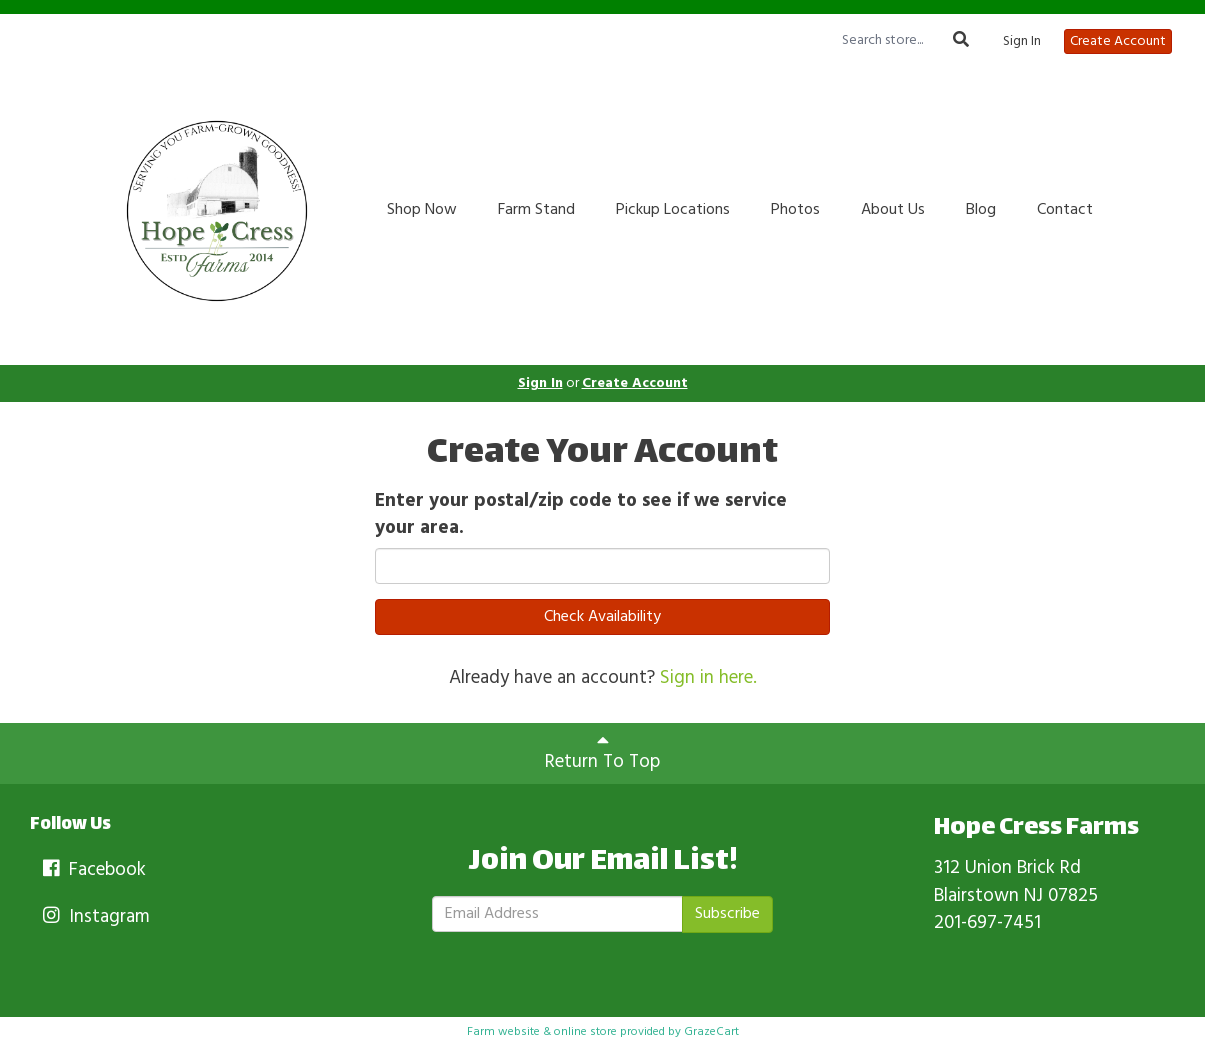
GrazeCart (711, 1032)
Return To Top (602, 753)
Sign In (1022, 42)
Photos (795, 210)
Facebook (93, 870)
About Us (893, 210)
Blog (981, 210)
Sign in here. (708, 678)
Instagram (95, 917)
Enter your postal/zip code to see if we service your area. (581, 515)
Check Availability (602, 617)
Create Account (1118, 41)
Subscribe (727, 914)
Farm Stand (536, 210)
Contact (1065, 210)
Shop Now (422, 210)
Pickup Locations (673, 210)
